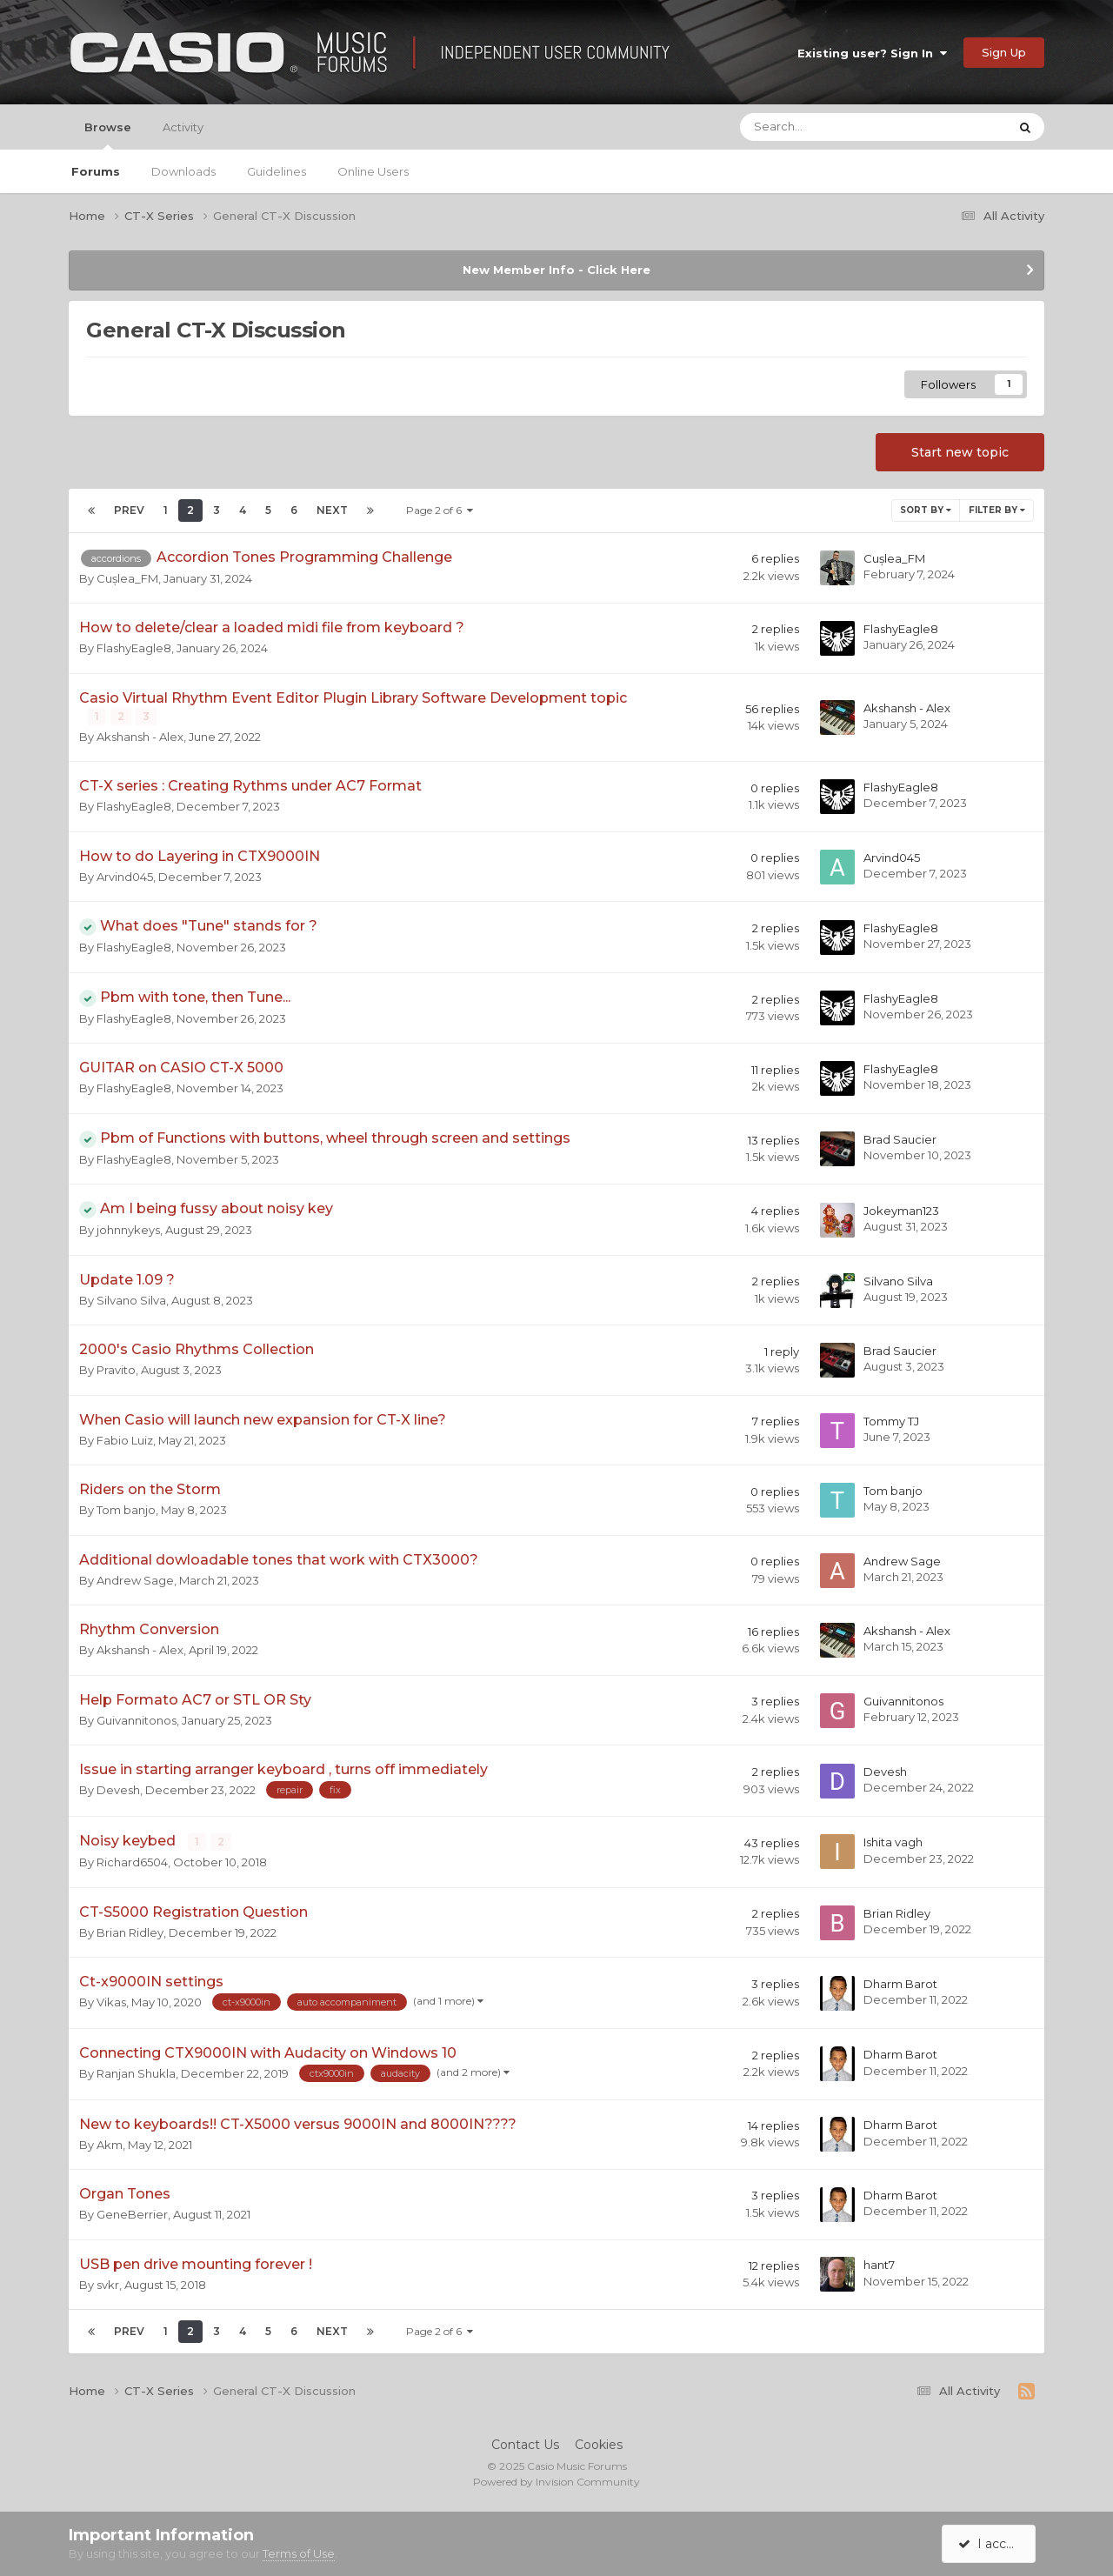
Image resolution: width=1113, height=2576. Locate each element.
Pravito (116, 1370)
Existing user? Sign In (872, 53)
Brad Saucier (899, 1139)
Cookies (599, 2444)
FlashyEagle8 (134, 648)
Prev (129, 510)
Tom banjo (126, 1510)
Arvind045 (125, 877)
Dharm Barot (900, 1983)
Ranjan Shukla (136, 2073)
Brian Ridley (130, 1932)
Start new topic (960, 452)
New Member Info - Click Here (556, 270)
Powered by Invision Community (556, 2480)
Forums (95, 171)
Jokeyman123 (901, 1210)
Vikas (111, 2002)
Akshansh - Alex (140, 737)
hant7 (879, 2265)
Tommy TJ (891, 1420)
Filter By (997, 510)
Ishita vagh (893, 1842)
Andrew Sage (135, 1580)
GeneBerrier (132, 2214)
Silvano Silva (131, 1300)
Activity (183, 127)
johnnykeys (128, 1230)
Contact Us (525, 2444)
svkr (108, 2284)
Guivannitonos (137, 1720)
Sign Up (1004, 52)
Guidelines (276, 171)
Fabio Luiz (125, 1440)
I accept (991, 2544)
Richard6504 (132, 1862)
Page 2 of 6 (439, 510)
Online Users (373, 171)
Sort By (925, 510)
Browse (107, 135)
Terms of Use (299, 2553)
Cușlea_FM (127, 578)
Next (332, 510)
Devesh (118, 1790)
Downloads (183, 171)
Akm (110, 2144)
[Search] (827, 127)
